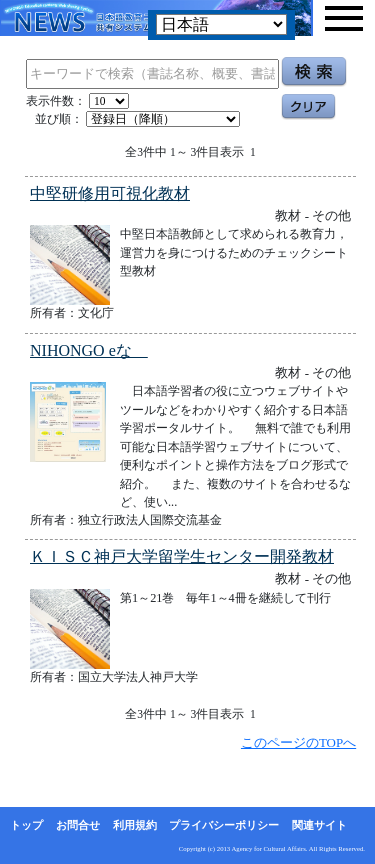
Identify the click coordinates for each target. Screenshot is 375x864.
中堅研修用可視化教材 (110, 193)
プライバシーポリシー (224, 825)
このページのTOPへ (298, 742)
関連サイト (319, 825)
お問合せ (78, 825)
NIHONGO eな (89, 350)
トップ (26, 825)
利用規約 (135, 825)
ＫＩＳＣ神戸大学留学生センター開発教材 (182, 556)
